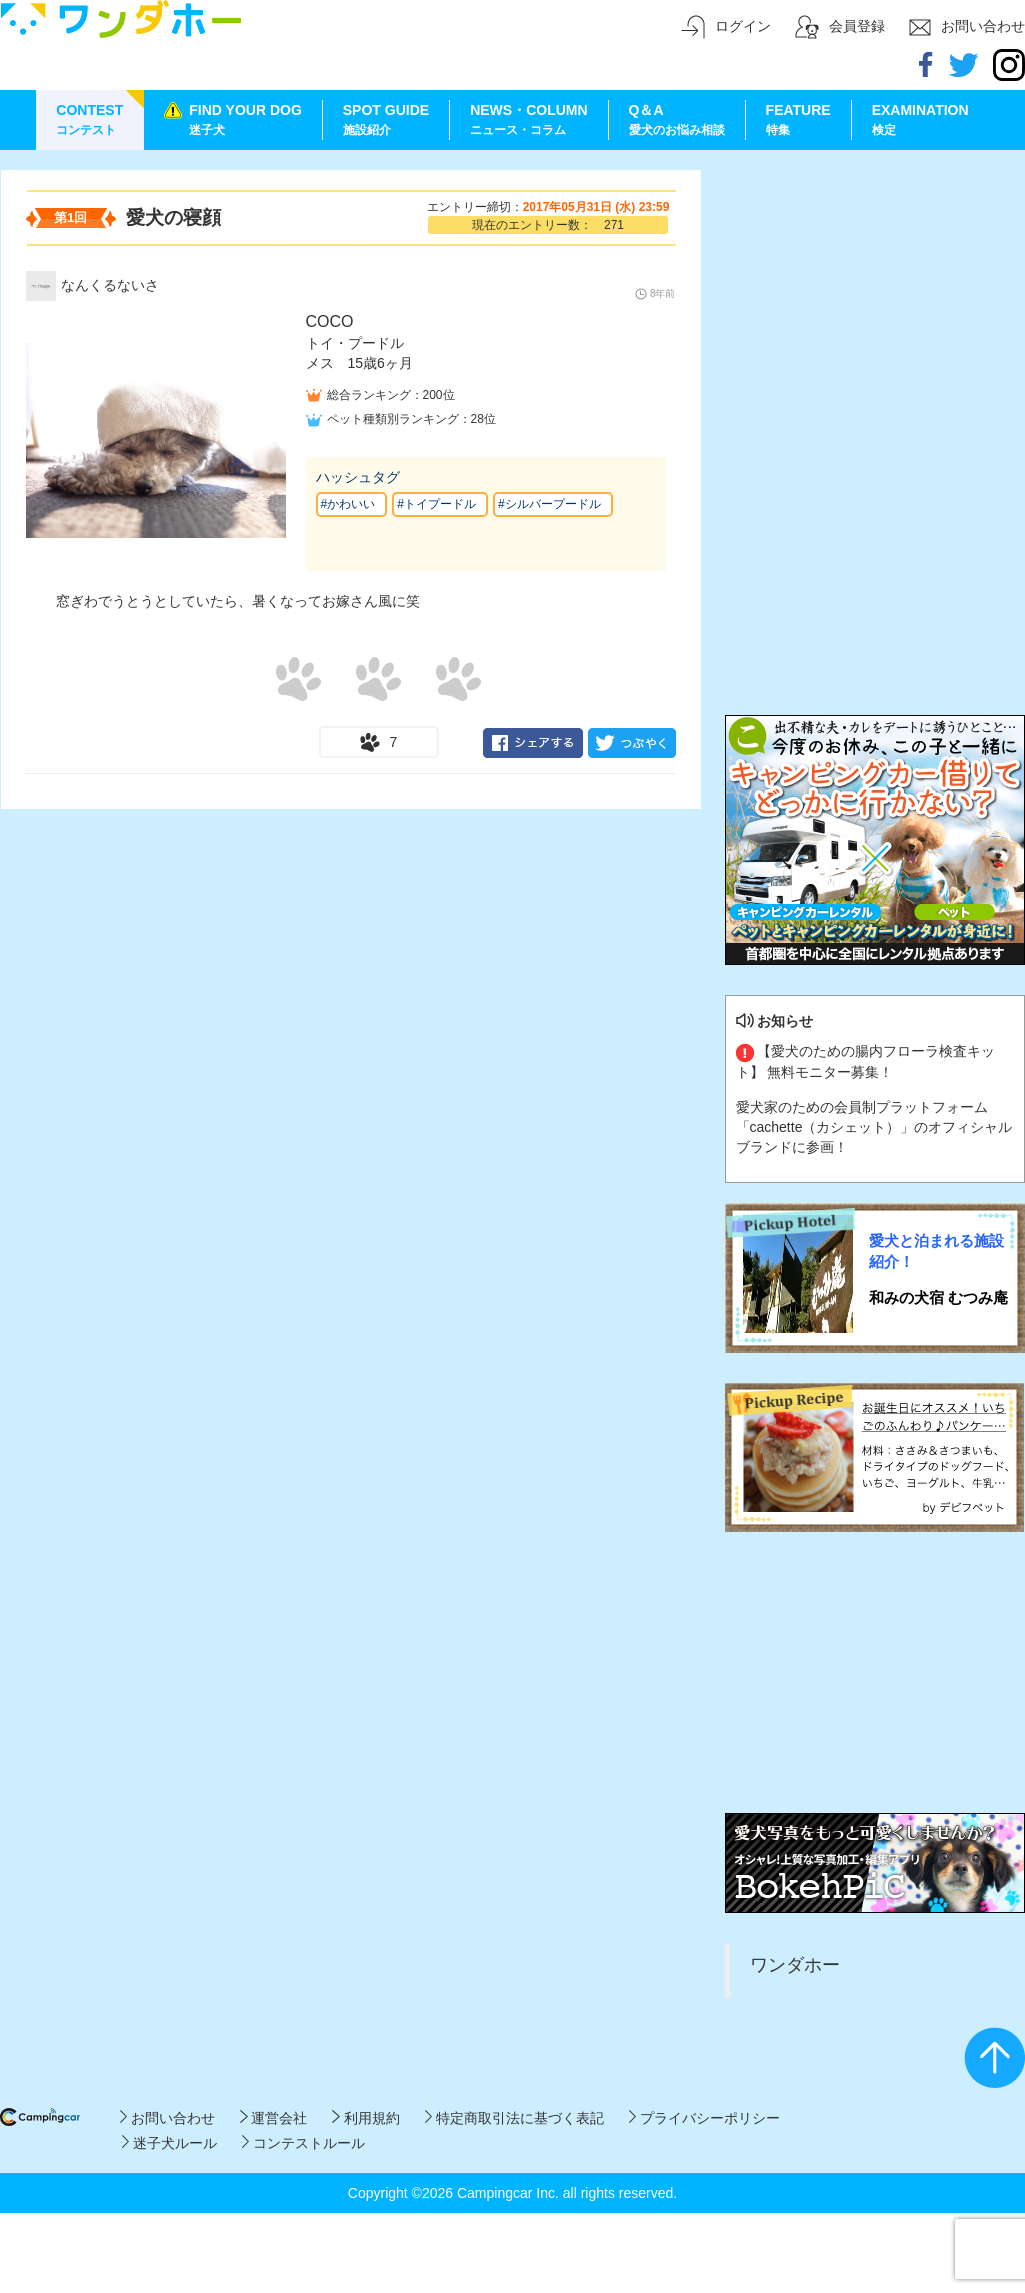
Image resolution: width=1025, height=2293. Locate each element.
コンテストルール (303, 2143)
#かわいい (348, 504)
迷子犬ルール (169, 2143)
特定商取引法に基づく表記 (514, 2118)
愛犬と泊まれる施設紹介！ (936, 1251)
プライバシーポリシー (704, 2118)
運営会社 (273, 2118)
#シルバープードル (549, 504)
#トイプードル (436, 504)
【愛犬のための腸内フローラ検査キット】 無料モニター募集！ (866, 1061)
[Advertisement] (875, 295)
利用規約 (365, 2118)
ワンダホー (795, 1965)
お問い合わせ (167, 2118)
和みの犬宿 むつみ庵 (938, 1297)
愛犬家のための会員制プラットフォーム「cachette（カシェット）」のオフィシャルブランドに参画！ (874, 1127)
